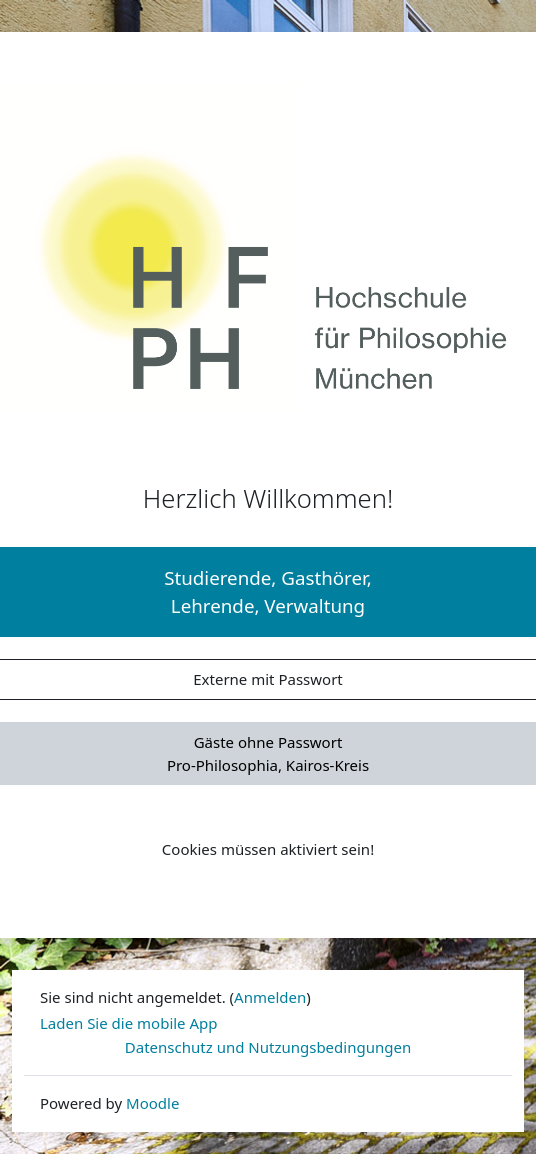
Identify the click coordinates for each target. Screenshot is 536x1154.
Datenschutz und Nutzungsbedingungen (268, 1047)
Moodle (152, 1103)
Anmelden (270, 997)
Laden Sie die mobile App (129, 1023)
